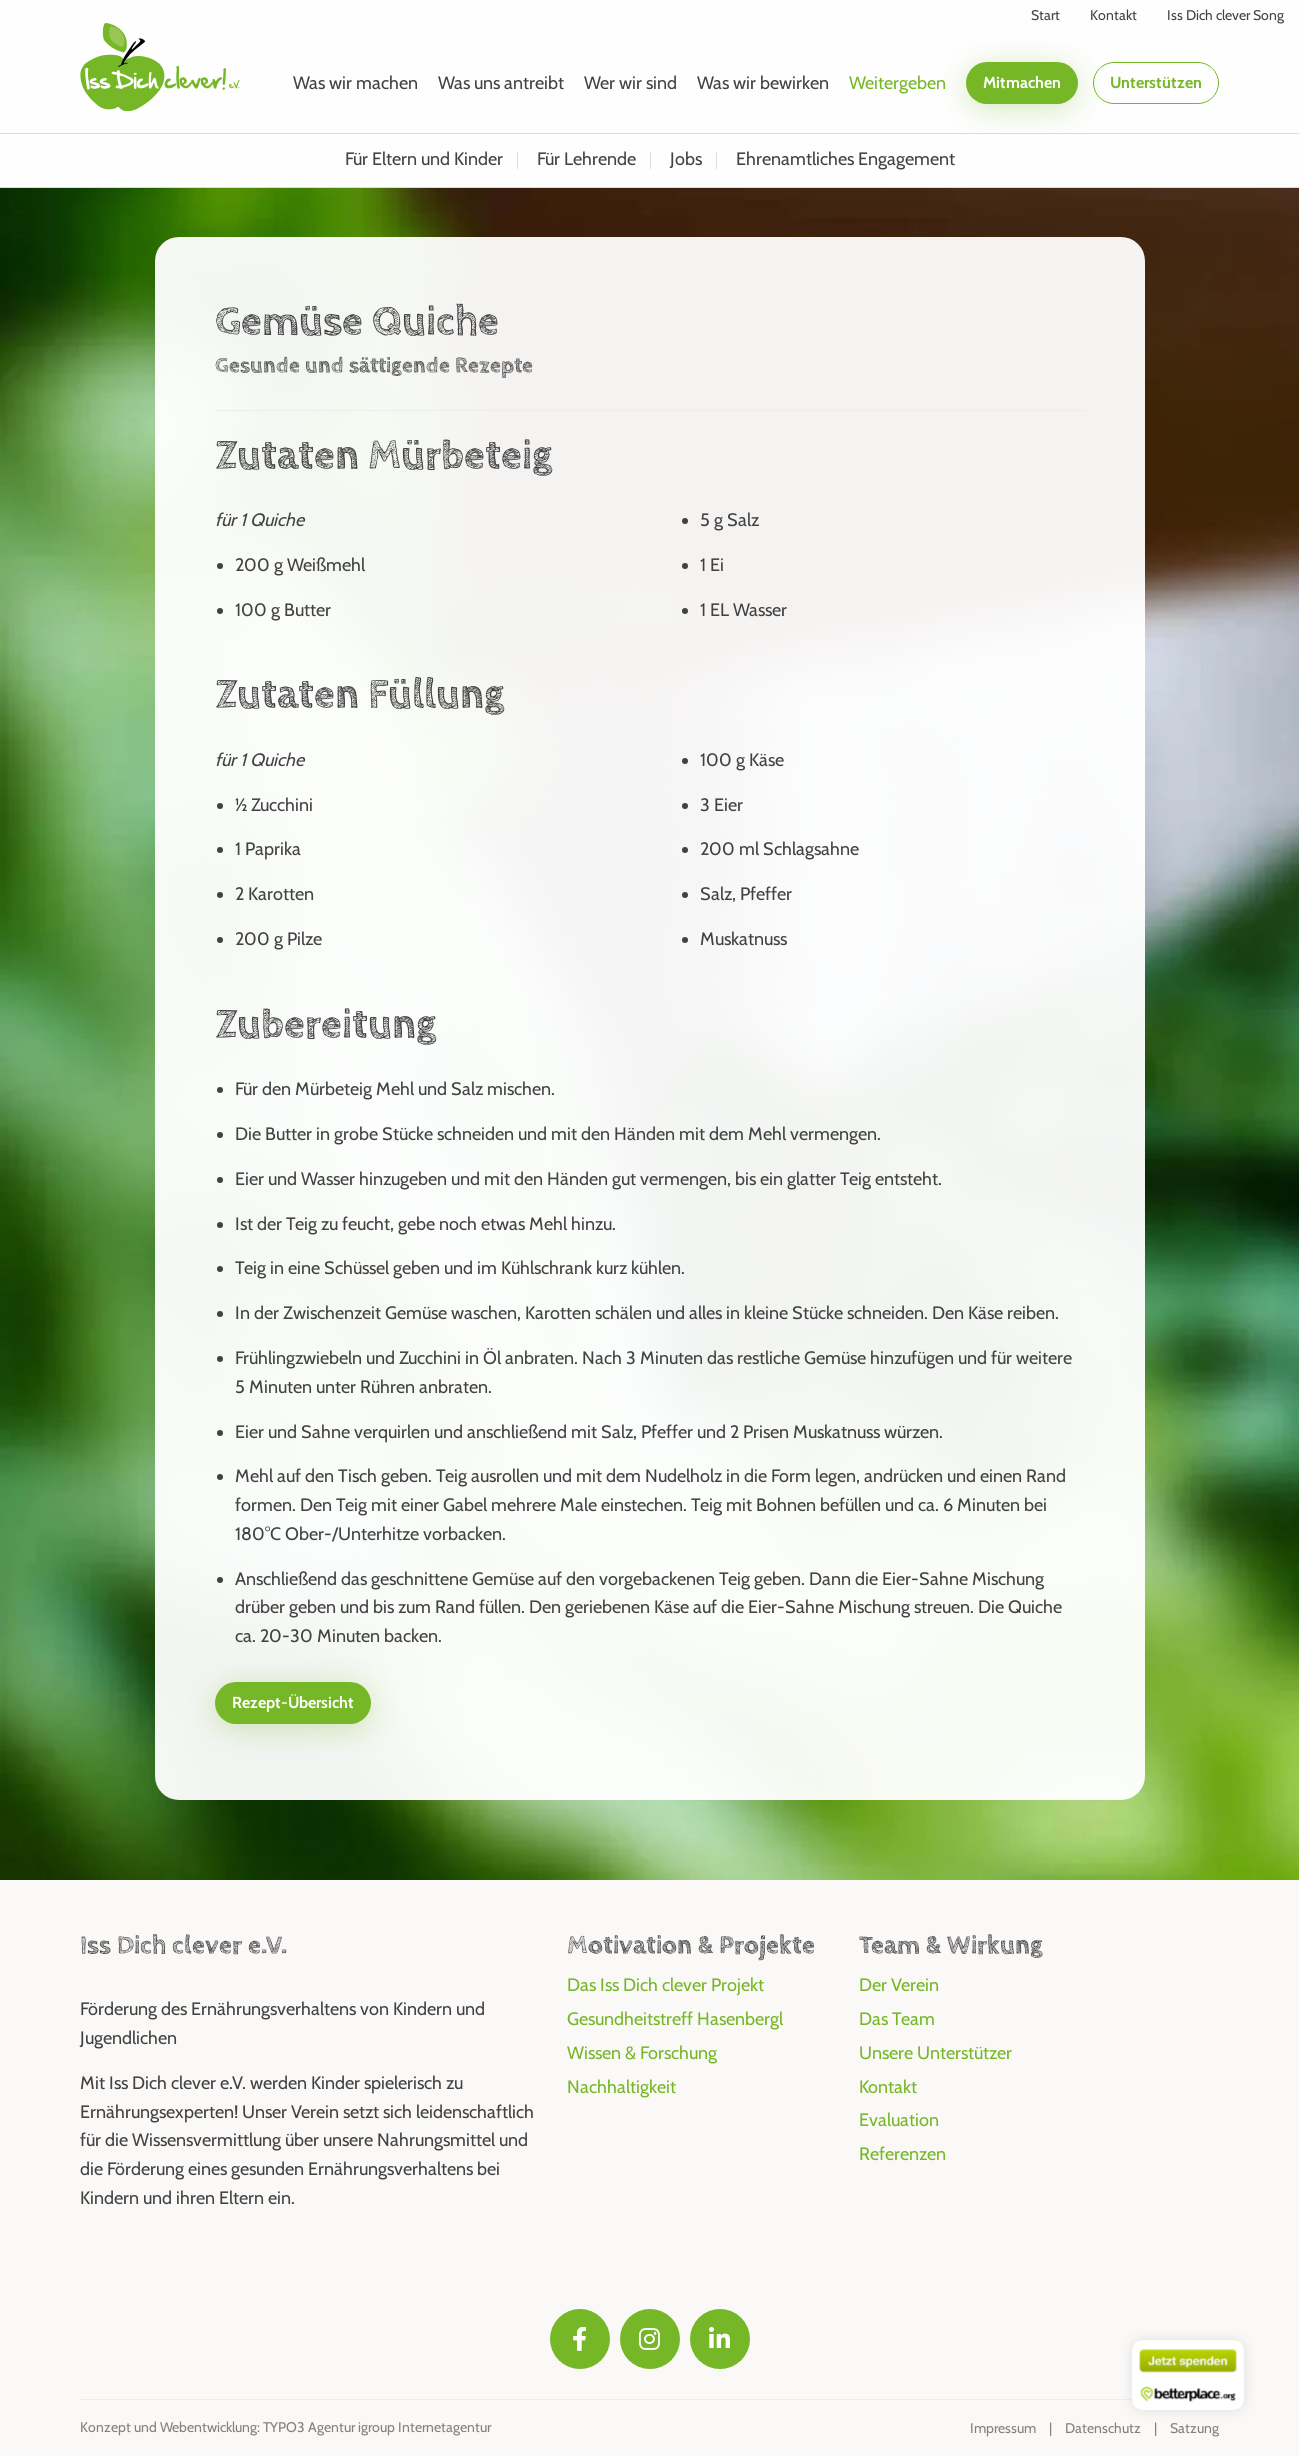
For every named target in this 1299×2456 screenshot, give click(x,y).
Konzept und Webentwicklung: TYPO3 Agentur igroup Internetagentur (285, 2427)
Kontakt (888, 2087)
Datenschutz (1103, 2428)
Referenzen (902, 2154)
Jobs (686, 159)
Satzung (1194, 2428)
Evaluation (899, 2120)
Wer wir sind (630, 83)
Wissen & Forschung (642, 2053)
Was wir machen (355, 83)
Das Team (897, 2019)
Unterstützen (1156, 82)
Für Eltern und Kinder (424, 159)
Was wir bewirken (763, 83)
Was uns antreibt (501, 83)
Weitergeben (897, 83)
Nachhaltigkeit (621, 2087)
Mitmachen (1022, 82)
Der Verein (899, 1985)
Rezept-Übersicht (293, 1702)
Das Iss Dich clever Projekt (665, 1985)
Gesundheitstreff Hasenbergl (675, 2019)
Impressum (1003, 2428)
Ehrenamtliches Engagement (845, 159)
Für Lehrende (586, 159)
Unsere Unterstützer (935, 2053)
